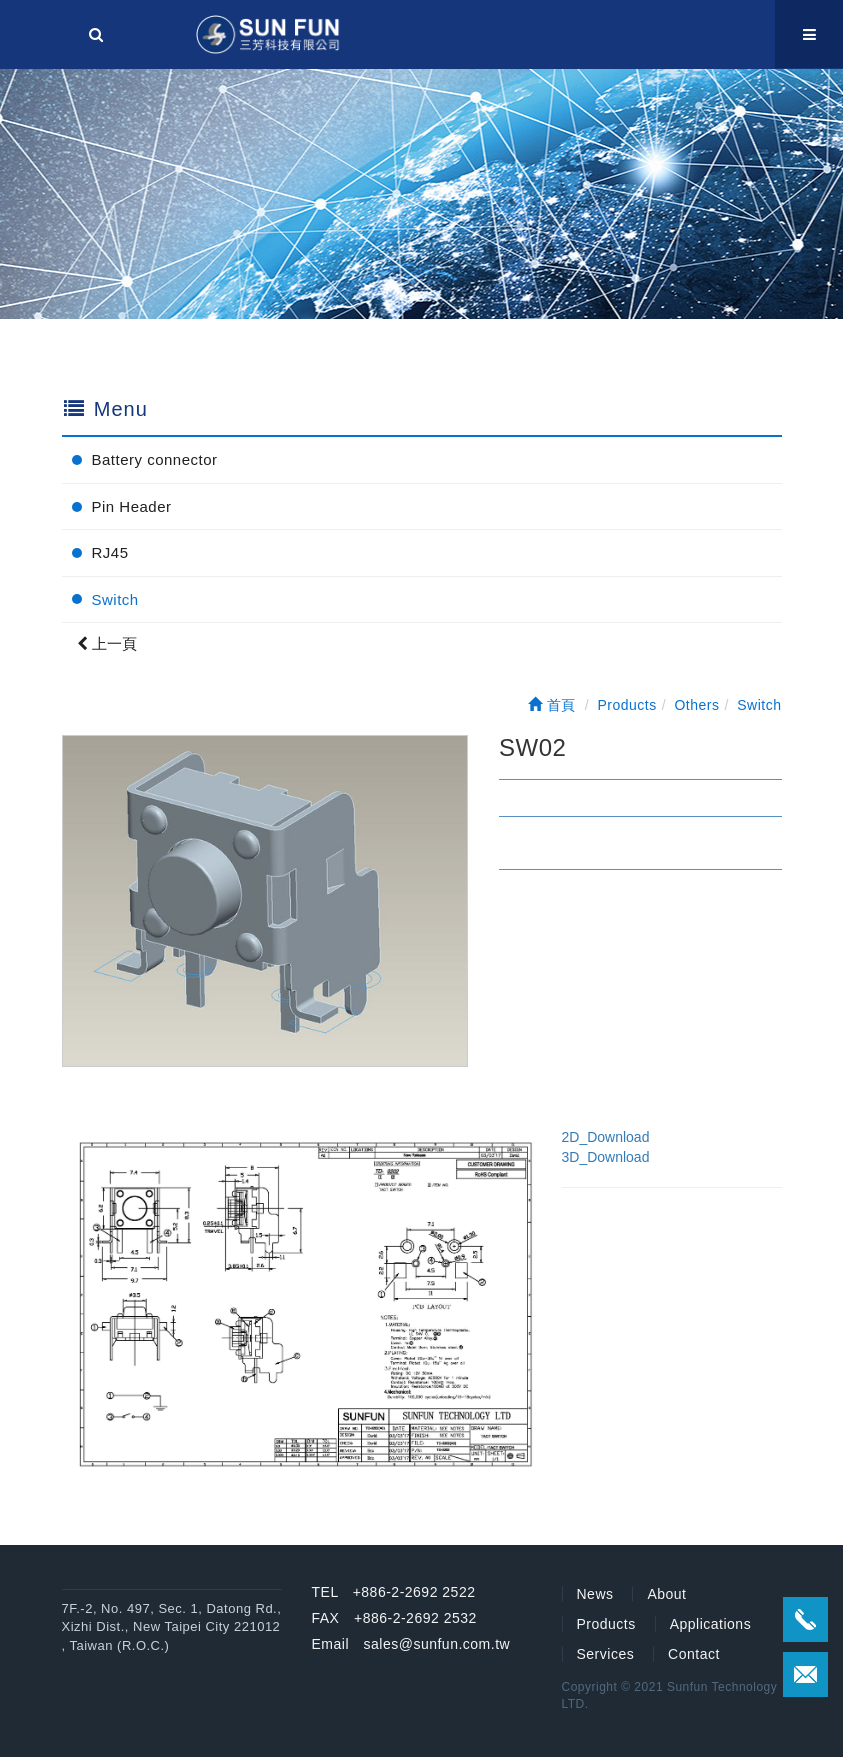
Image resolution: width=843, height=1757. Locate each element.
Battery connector (155, 459)
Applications (711, 1624)
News (595, 1594)
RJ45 (110, 552)
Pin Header (132, 506)
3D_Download (606, 1157)
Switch (115, 599)
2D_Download (606, 1137)
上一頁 (107, 643)
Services (606, 1654)
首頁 (552, 705)
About (666, 1594)
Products (606, 1624)
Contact (694, 1654)
